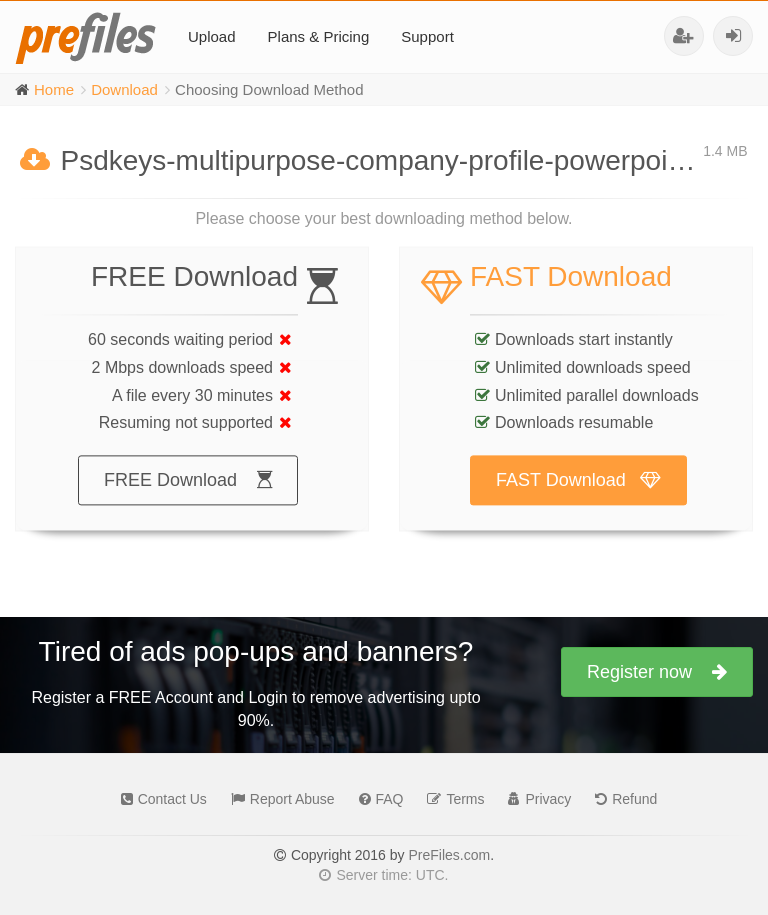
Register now (657, 672)
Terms (450, 799)
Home (54, 89)
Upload (212, 36)
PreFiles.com (449, 855)
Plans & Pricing (319, 36)
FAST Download (578, 500)
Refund (621, 799)
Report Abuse (278, 799)
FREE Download (188, 500)
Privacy (534, 799)
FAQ (376, 799)
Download (124, 89)
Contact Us (159, 799)
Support (427, 36)
